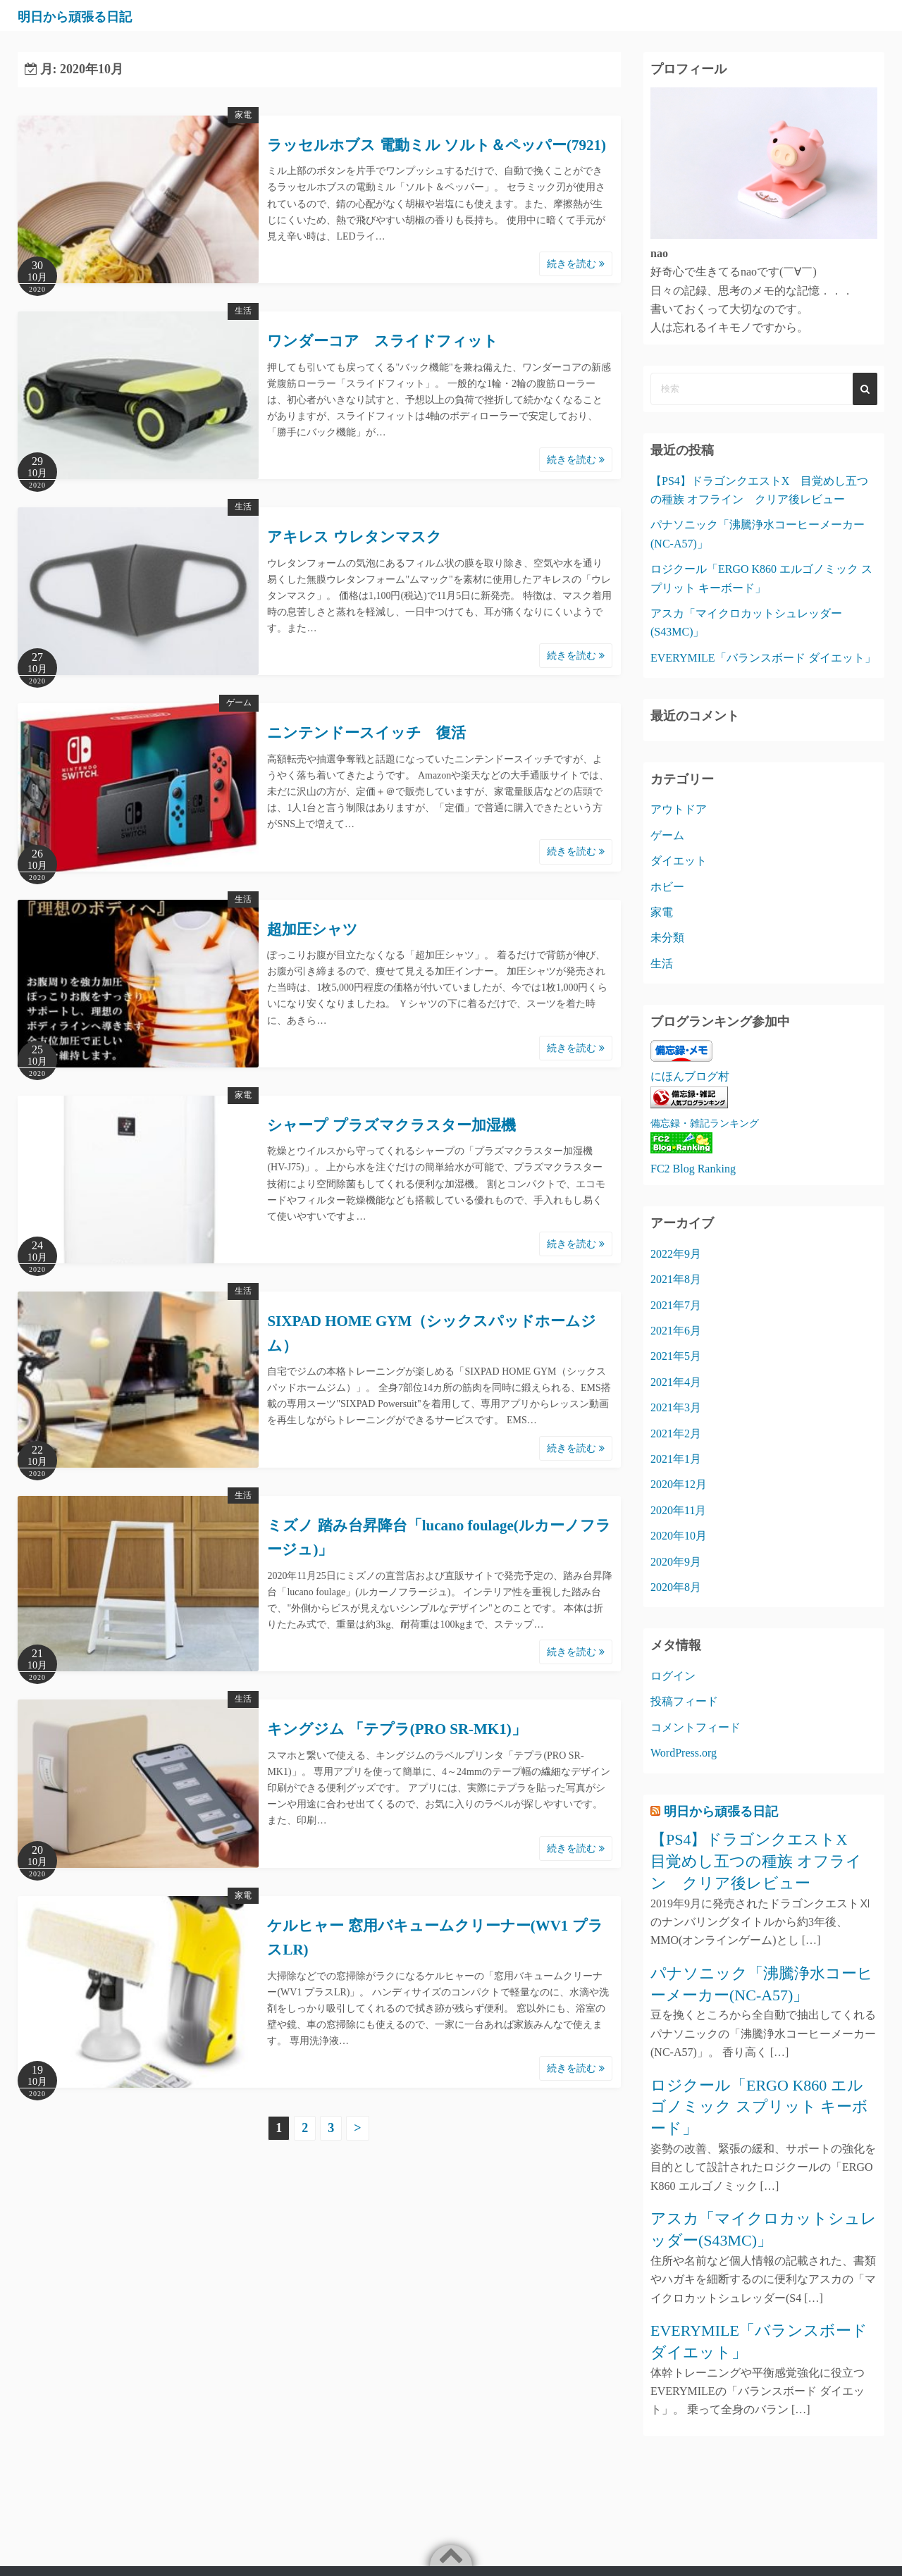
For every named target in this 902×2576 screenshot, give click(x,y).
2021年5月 (675, 1356)
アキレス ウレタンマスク (354, 536)
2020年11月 (678, 1510)
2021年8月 (675, 1279)
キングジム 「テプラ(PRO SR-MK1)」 (396, 1729)
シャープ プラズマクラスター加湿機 (391, 1125)
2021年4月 (675, 1382)
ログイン (673, 1676)
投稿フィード (684, 1701)
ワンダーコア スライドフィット (382, 341)
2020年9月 (675, 1562)
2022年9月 (675, 1254)
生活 (243, 311)
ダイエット (678, 861)
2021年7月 (675, 1305)
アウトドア (678, 809)
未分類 (667, 937)
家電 (243, 115)
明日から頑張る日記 (95, 15)
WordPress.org (683, 1753)
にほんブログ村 (689, 1076)
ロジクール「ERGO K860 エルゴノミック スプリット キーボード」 (759, 2107)
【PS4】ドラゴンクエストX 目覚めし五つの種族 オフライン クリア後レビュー (756, 1861)
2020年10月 (678, 1536)
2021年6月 (675, 1331)
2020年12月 (678, 1484)
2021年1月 (675, 1459)
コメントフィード (695, 1727)
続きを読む (576, 264)
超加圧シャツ (312, 929)
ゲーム (239, 702)
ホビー (667, 887)
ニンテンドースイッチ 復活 (366, 732)
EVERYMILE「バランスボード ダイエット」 (763, 658)
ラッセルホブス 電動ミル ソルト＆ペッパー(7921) (436, 145)
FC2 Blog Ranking (693, 1169)
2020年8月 (675, 1587)
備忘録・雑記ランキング (704, 1123)
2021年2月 (675, 1433)
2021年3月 (675, 1407)
